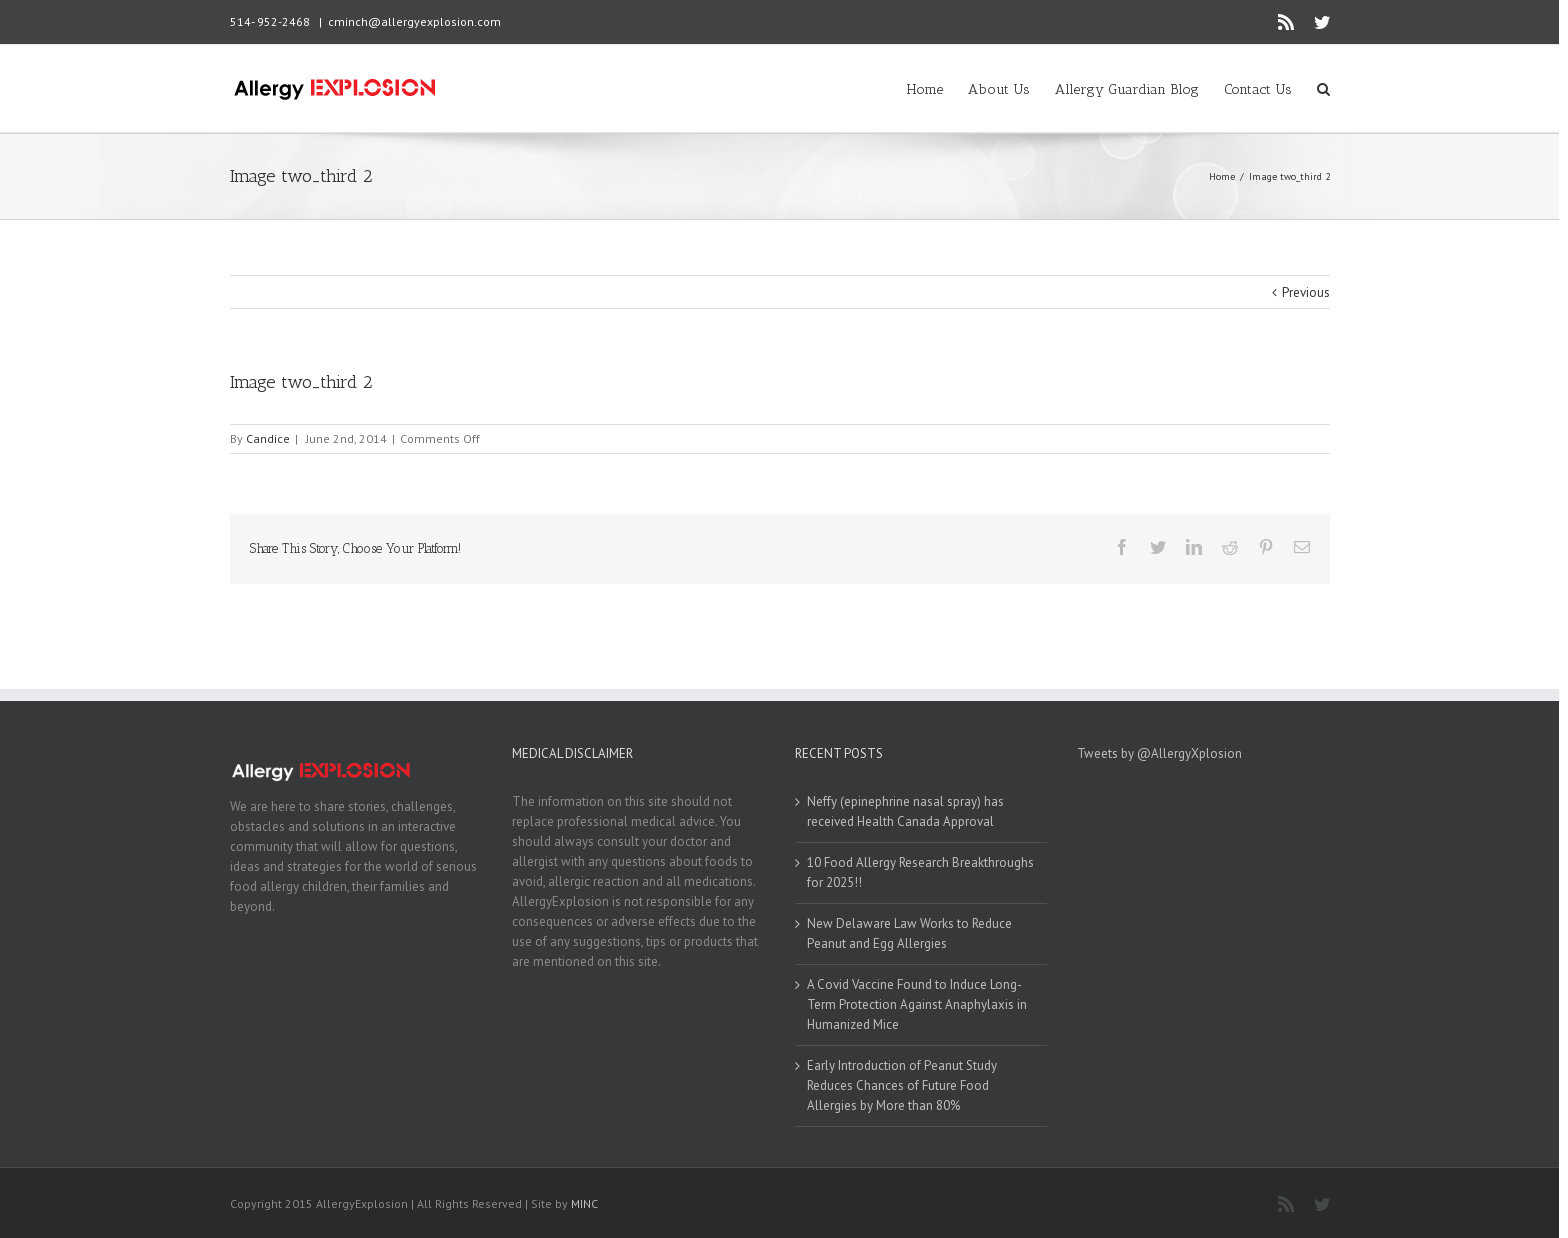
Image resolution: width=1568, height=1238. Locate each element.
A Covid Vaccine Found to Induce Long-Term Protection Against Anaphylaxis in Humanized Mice (917, 1004)
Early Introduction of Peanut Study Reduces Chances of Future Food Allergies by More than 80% (902, 1085)
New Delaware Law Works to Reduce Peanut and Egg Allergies (909, 933)
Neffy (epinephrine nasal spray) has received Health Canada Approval (905, 811)
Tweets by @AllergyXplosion (1159, 753)
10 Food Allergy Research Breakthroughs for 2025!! (920, 872)
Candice (268, 438)
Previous (1306, 292)
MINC (584, 1203)
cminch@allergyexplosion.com (414, 21)
